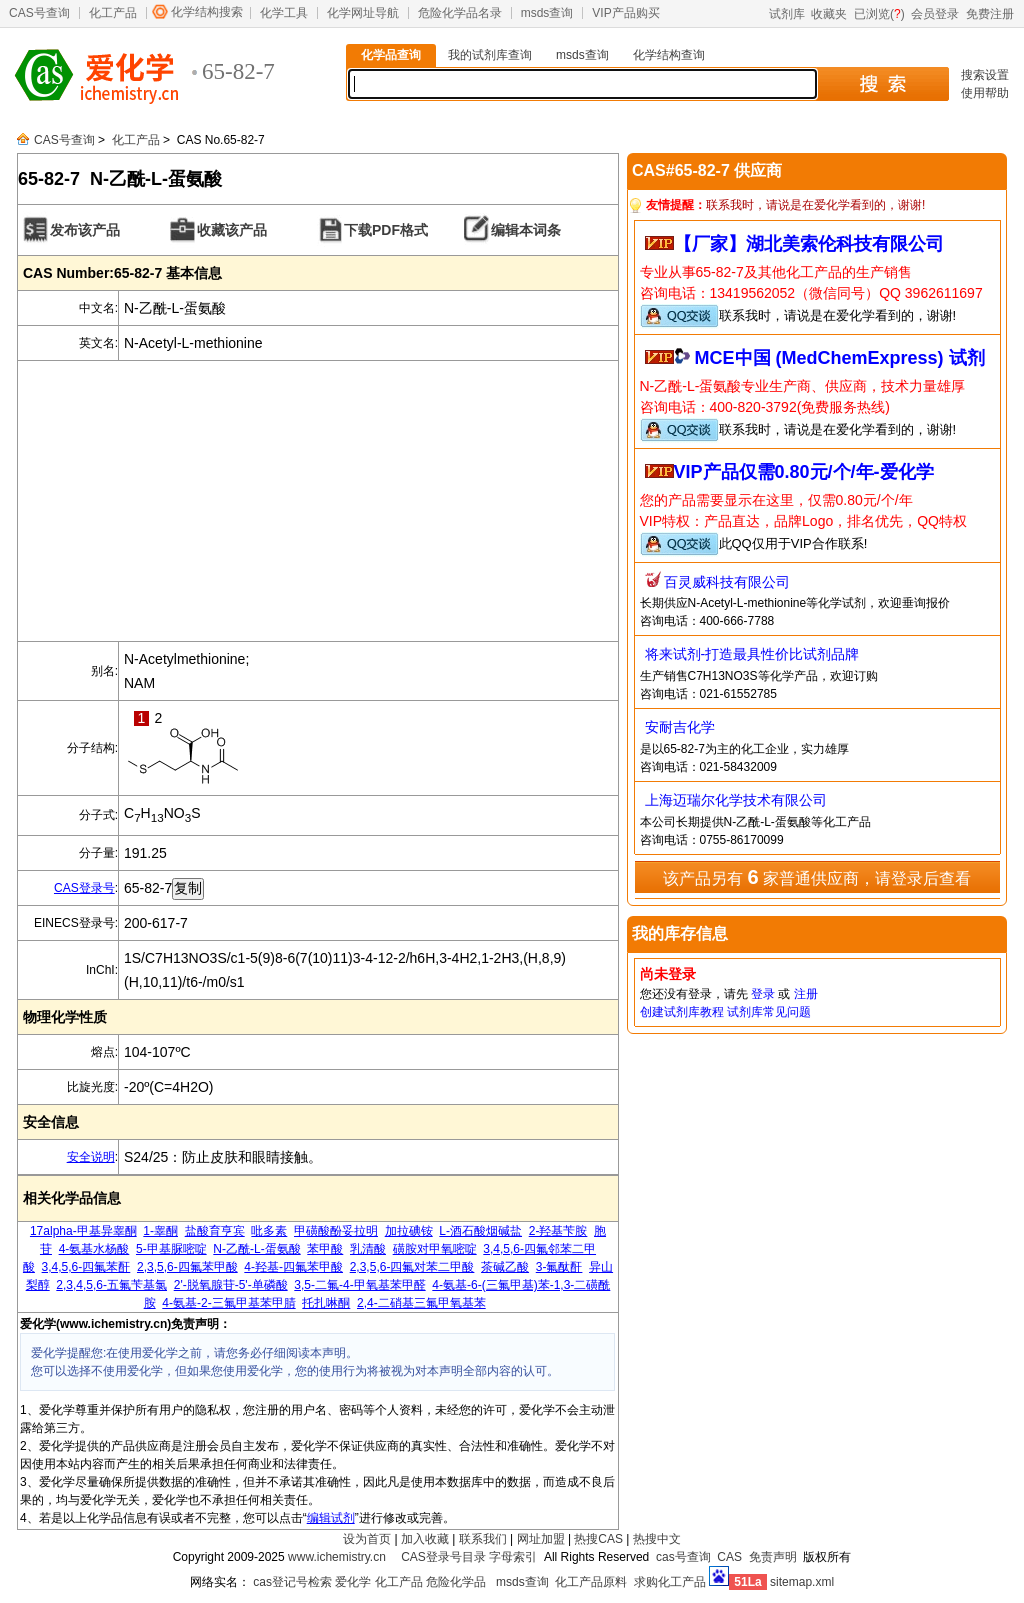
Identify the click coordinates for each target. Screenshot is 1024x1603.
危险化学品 (456, 1582)
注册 (806, 994)
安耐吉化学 (680, 727)
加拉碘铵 (409, 1231)
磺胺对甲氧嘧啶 (435, 1249)
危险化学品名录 (460, 13)
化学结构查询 (669, 55)
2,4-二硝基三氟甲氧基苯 (421, 1303)
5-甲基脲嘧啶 (171, 1249)
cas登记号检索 (292, 1582)
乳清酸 (368, 1249)
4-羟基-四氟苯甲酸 (293, 1267)
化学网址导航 (363, 13)
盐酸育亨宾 (215, 1231)
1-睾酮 (160, 1231)
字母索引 (513, 1557)
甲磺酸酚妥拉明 (336, 1231)
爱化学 (353, 1582)
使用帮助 (985, 93)
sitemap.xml (802, 1582)
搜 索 (882, 84)
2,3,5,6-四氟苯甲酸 (187, 1267)
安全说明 (91, 1157)
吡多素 (269, 1231)
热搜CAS (598, 1539)
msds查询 (547, 13)
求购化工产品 (670, 1582)
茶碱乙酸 (505, 1267)
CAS (729, 1557)
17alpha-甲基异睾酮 (83, 1231)
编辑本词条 (526, 230)
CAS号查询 (39, 13)
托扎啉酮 (326, 1303)
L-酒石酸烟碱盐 (480, 1231)
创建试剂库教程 (682, 1012)
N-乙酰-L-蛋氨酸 (256, 1249)
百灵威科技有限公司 (727, 582)
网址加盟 (541, 1539)
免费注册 (990, 14)
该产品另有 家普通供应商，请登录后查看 (817, 877)
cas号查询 (683, 1557)
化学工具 (284, 13)
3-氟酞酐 (559, 1267)
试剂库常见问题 (769, 1012)
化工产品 (113, 13)
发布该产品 (85, 230)
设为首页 (367, 1539)
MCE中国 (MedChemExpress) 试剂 (840, 358)
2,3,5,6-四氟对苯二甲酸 (412, 1267)
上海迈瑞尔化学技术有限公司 (736, 800)
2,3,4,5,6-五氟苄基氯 (111, 1285)
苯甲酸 (325, 1249)
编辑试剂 (331, 1518)
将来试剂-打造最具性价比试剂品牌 (752, 654)
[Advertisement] (318, 501)
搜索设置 (985, 75)
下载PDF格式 (386, 230)
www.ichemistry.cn (337, 1557)
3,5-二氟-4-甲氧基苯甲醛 (359, 1285)
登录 (763, 994)
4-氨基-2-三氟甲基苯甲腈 (228, 1303)
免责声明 (773, 1557)
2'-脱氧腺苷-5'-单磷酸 (231, 1285)
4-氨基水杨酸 (94, 1249)
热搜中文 (657, 1539)
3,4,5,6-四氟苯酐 (86, 1267)
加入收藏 (425, 1539)
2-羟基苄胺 (558, 1231)
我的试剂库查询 (490, 55)
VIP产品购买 (625, 13)
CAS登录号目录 (443, 1557)
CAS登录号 (84, 888)
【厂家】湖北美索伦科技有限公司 (809, 244)
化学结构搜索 (207, 12)
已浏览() (879, 14)
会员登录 (935, 14)
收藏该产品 (232, 230)
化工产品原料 (591, 1582)
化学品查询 (391, 55)
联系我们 (483, 1539)
